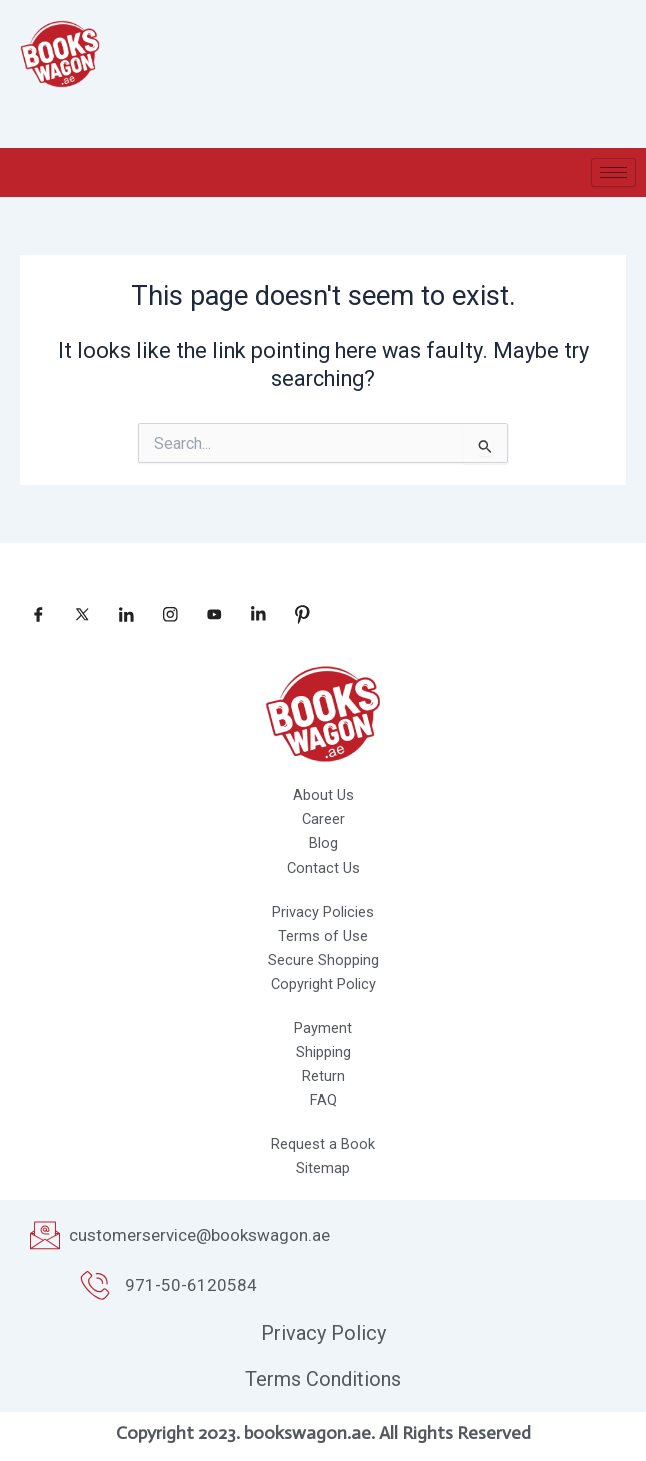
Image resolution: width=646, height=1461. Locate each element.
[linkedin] (251, 614)
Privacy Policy (323, 1333)
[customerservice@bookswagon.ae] (45, 1235)
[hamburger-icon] (613, 172)
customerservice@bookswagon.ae (199, 1235)
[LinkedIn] (119, 614)
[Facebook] (31, 614)
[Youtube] (207, 614)
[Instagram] (163, 614)
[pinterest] (295, 614)
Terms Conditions (323, 1379)
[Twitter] (75, 614)
